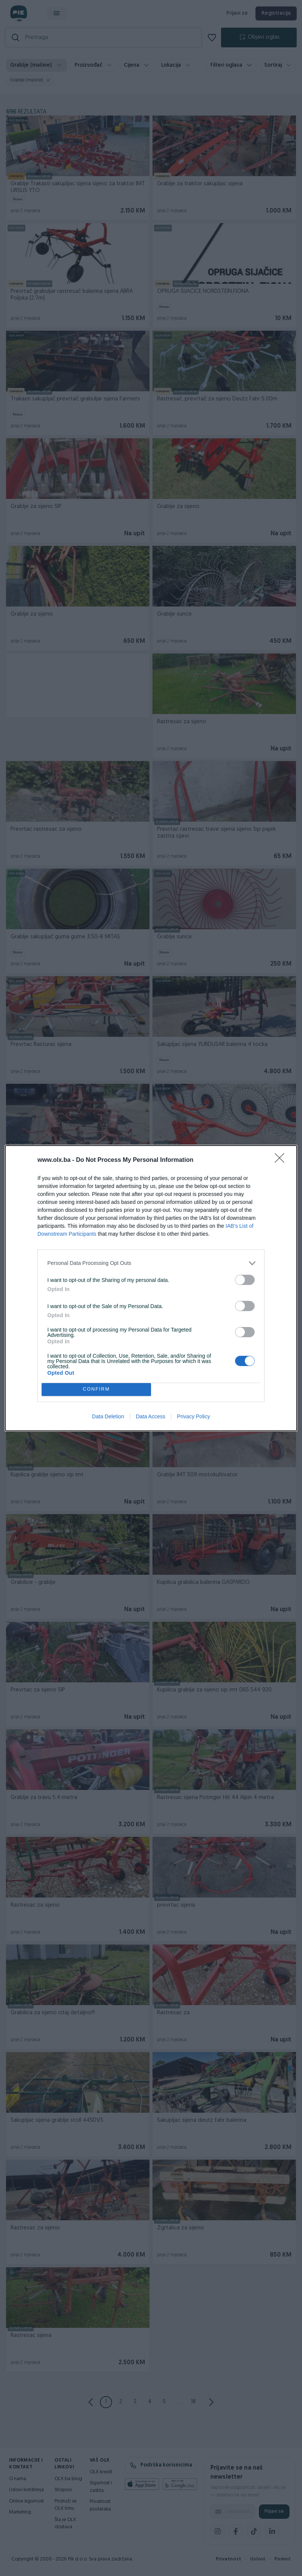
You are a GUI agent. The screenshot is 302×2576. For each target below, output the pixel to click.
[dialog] (151, 1288)
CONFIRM (96, 1389)
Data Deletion (108, 1416)
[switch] (245, 1280)
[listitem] (151, 1263)
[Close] (282, 1160)
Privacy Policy (193, 1416)
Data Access (150, 1416)
